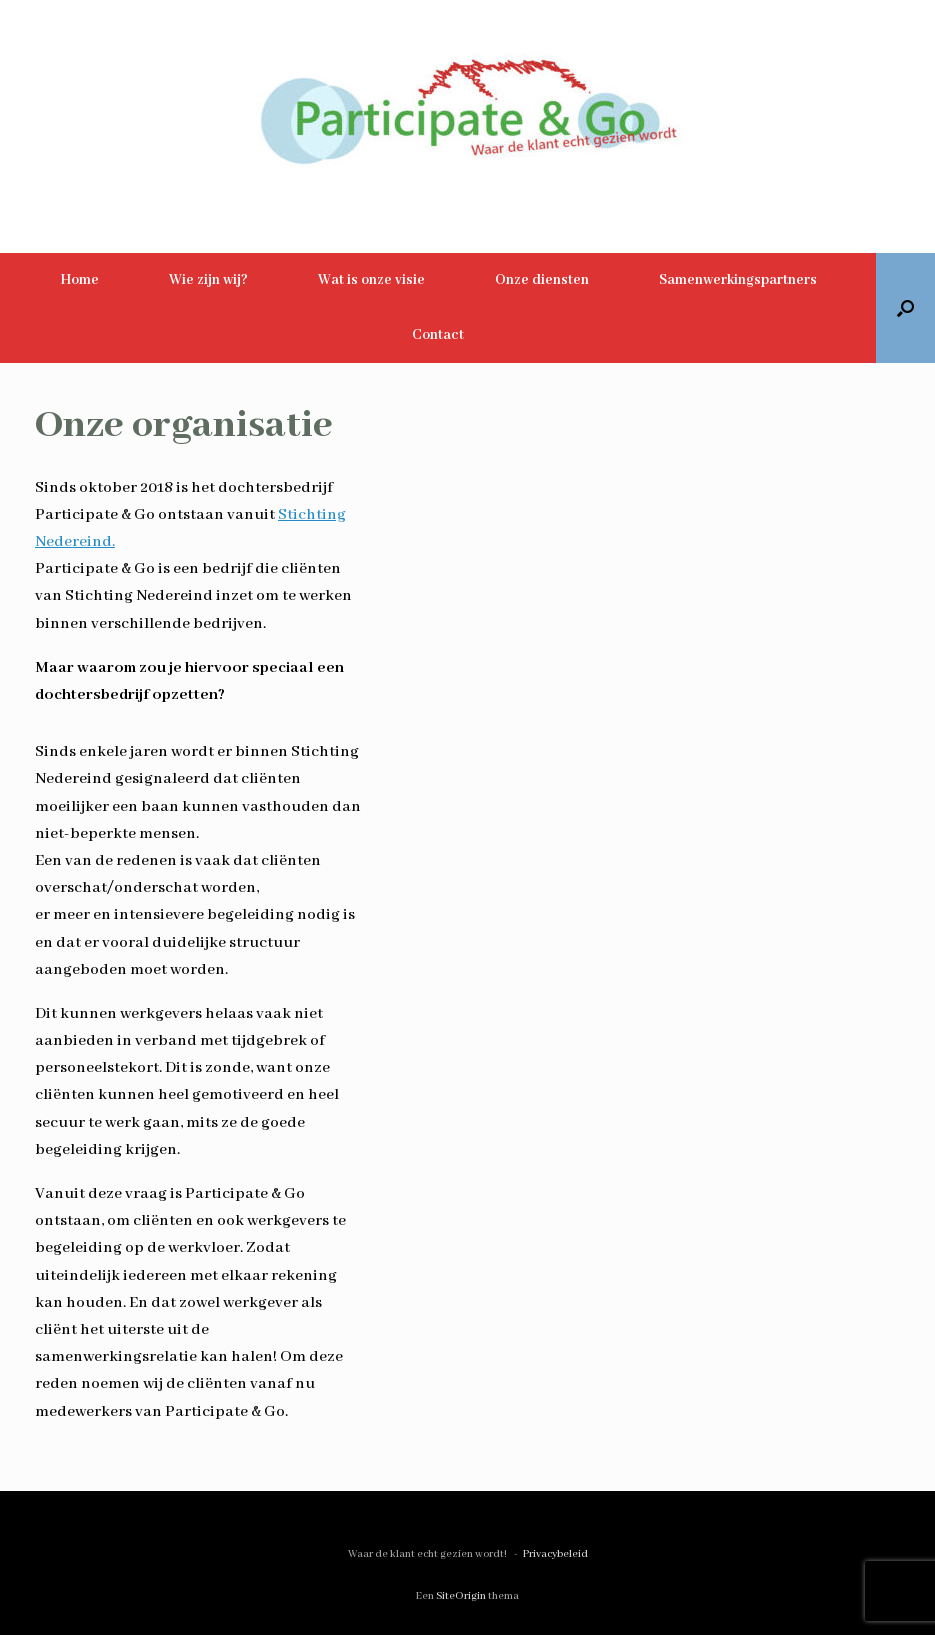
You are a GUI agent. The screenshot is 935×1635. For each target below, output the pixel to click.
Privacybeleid (555, 1554)
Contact (438, 335)
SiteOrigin (461, 1596)
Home (79, 280)
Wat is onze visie (371, 280)
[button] (905, 308)
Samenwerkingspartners (738, 280)
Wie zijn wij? (208, 280)
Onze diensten (542, 280)
